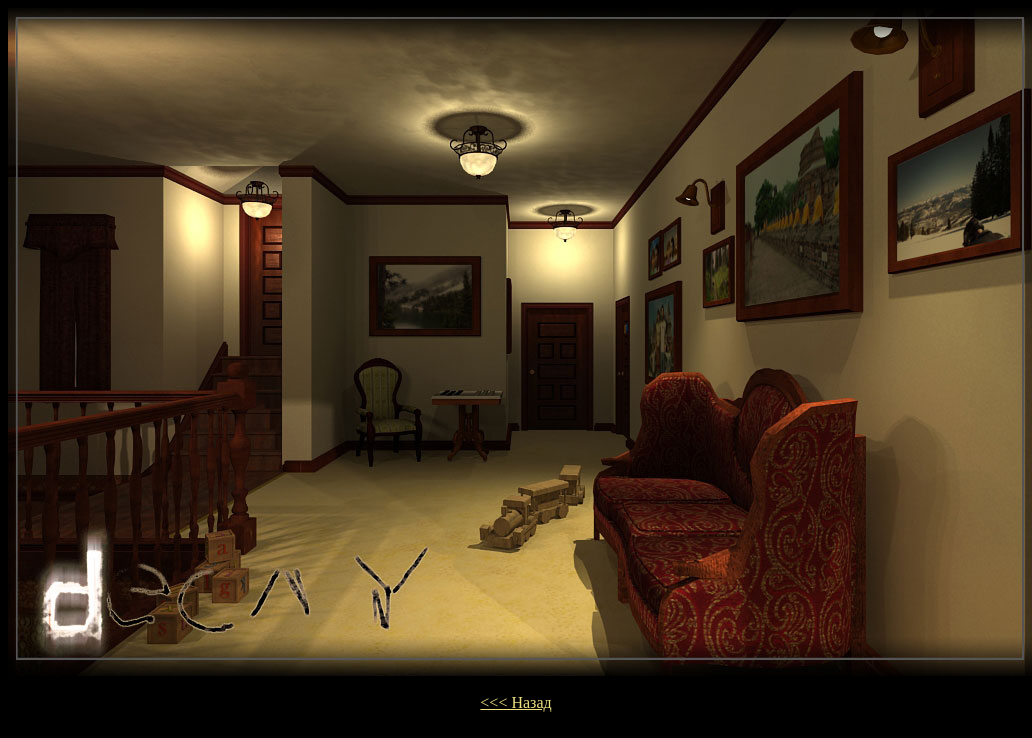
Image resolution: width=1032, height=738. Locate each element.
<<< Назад (515, 702)
